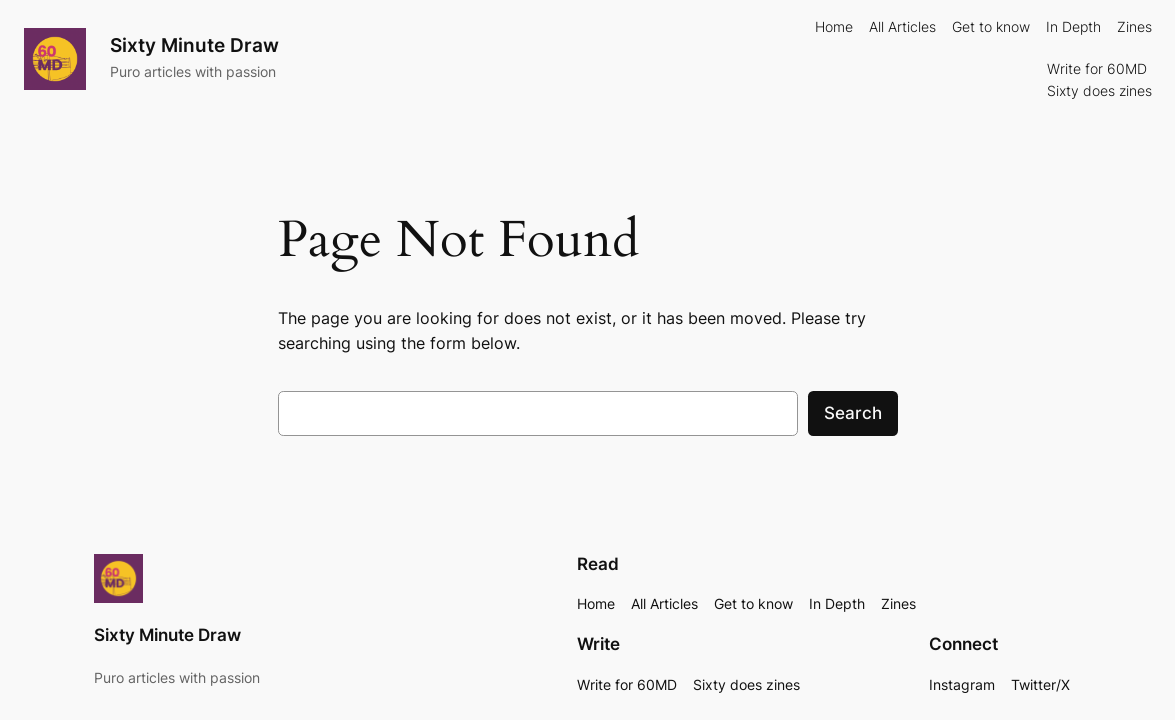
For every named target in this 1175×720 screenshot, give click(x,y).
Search (853, 413)
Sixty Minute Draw (194, 45)
